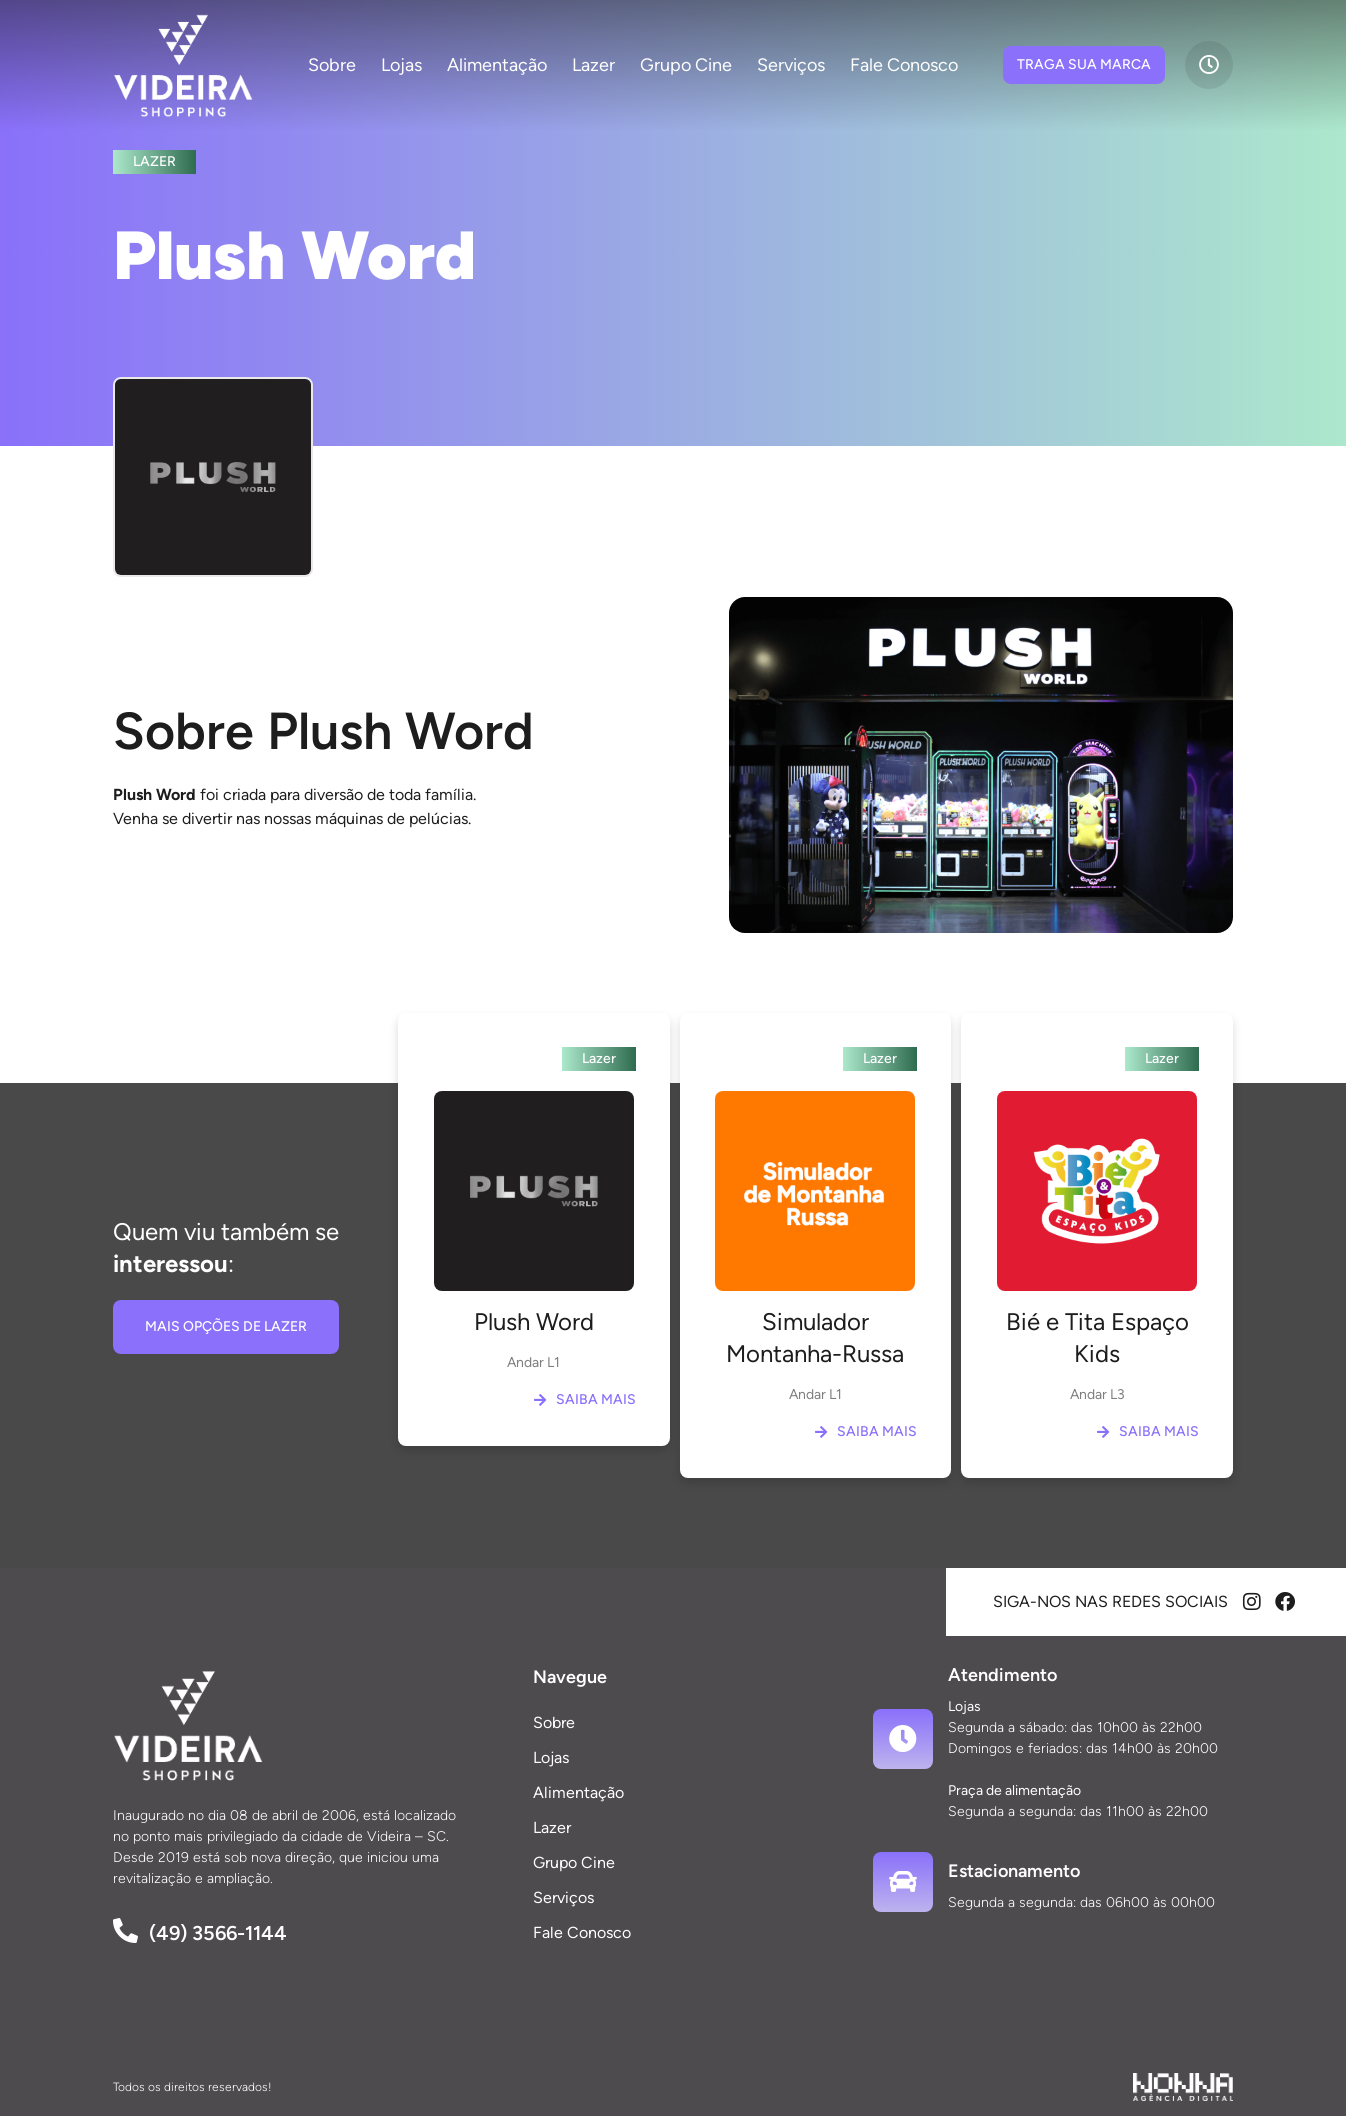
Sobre (332, 65)
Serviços (791, 65)
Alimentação (497, 65)
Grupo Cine (686, 65)
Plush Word (534, 1321)
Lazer (593, 65)
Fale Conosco (904, 65)
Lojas (401, 65)
